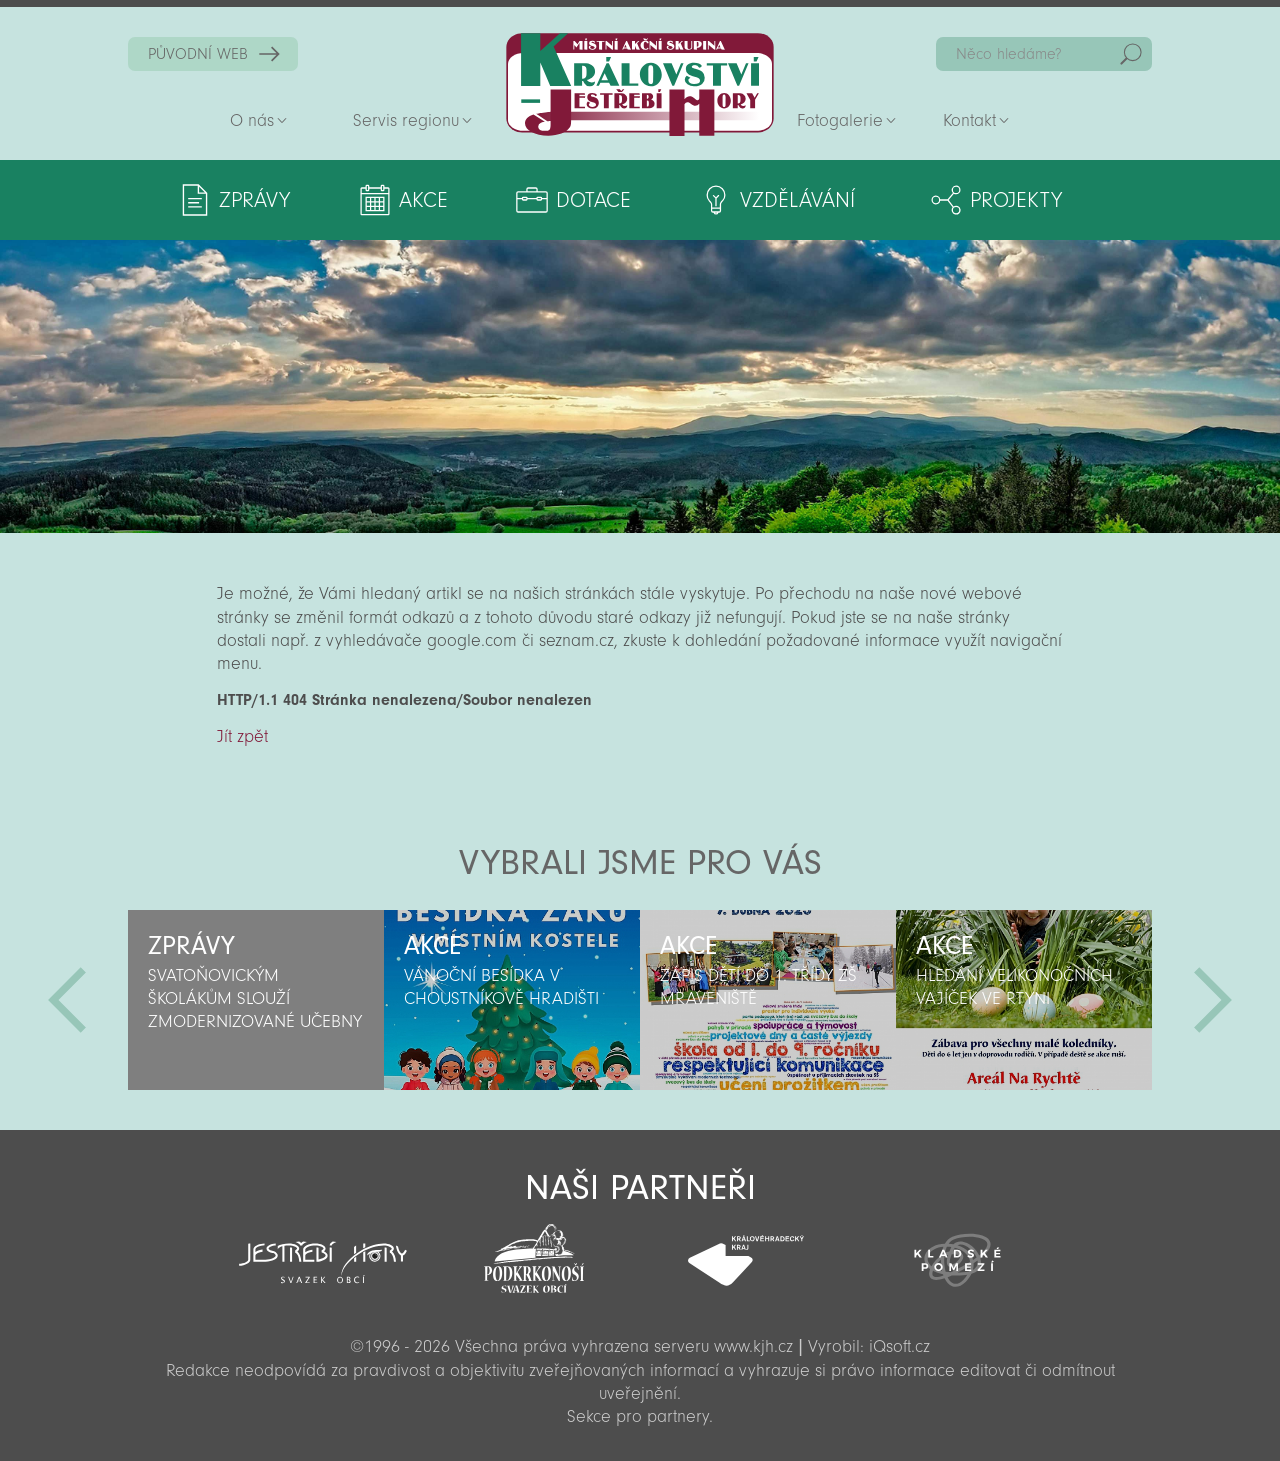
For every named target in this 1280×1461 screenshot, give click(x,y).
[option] (256, 1000)
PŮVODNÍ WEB (198, 54)
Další (1213, 1000)
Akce (423, 200)
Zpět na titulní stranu (640, 84)
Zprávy (254, 200)
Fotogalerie (840, 120)
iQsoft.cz (899, 1346)
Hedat (1131, 54)
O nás (252, 120)
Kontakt (969, 120)
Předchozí (67, 1000)
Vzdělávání (797, 200)
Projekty (1016, 200)
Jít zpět (242, 736)
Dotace (593, 200)
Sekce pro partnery (638, 1416)
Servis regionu (406, 120)
